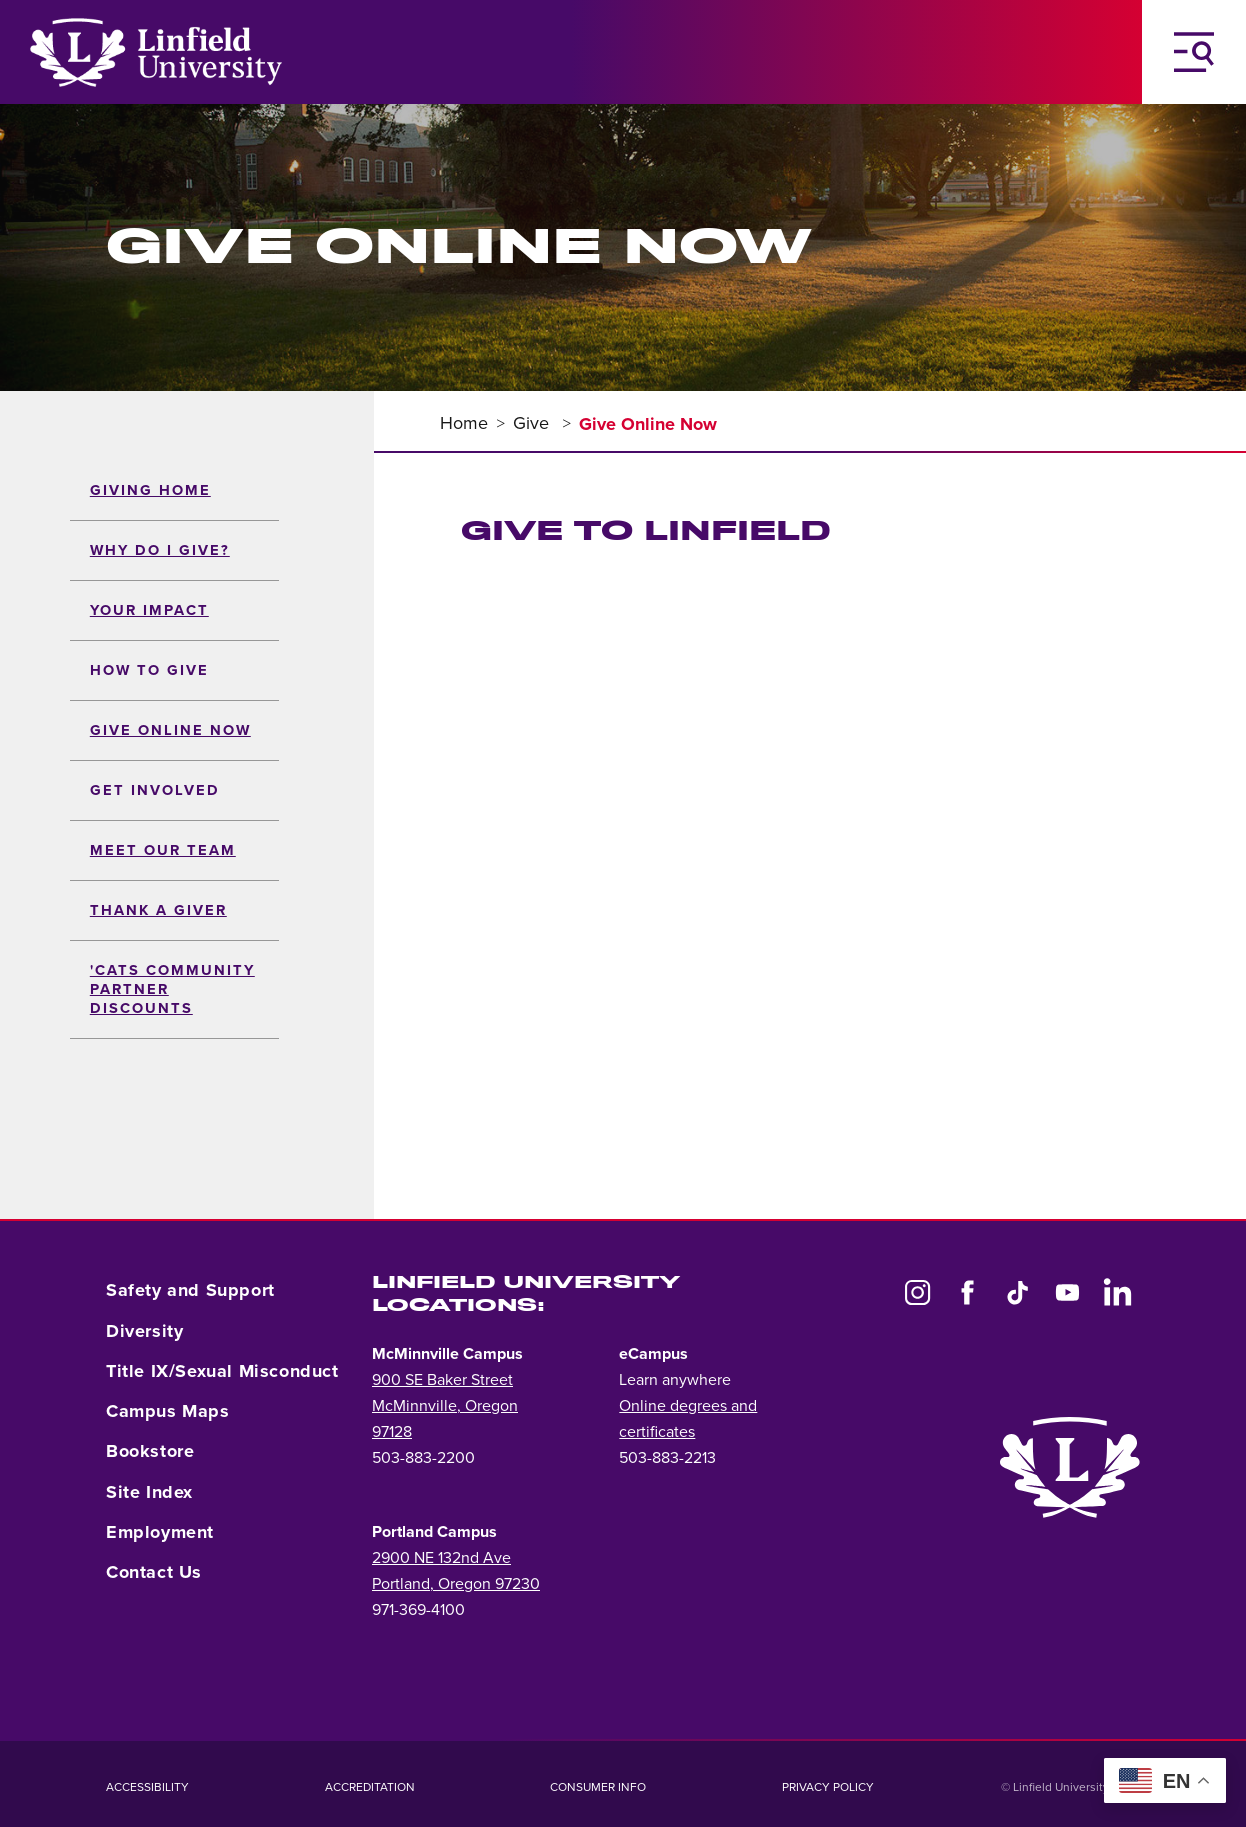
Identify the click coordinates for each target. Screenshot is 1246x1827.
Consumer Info (598, 1787)
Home (464, 423)
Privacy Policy (828, 1787)
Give (533, 423)
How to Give (149, 670)
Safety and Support (190, 1290)
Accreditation (370, 1787)
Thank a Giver (158, 910)
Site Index (149, 1492)
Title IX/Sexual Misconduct (222, 1371)
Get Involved (155, 790)
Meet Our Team (163, 850)
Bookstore (150, 1451)
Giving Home (150, 490)
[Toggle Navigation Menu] (1194, 52)
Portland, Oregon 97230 (456, 1584)
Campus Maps (168, 1411)
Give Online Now (170, 730)
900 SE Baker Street (442, 1380)
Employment (160, 1532)
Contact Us (154, 1572)
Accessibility (147, 1787)
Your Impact (149, 610)
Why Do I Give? (160, 550)
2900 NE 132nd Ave (441, 1558)
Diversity (144, 1331)
